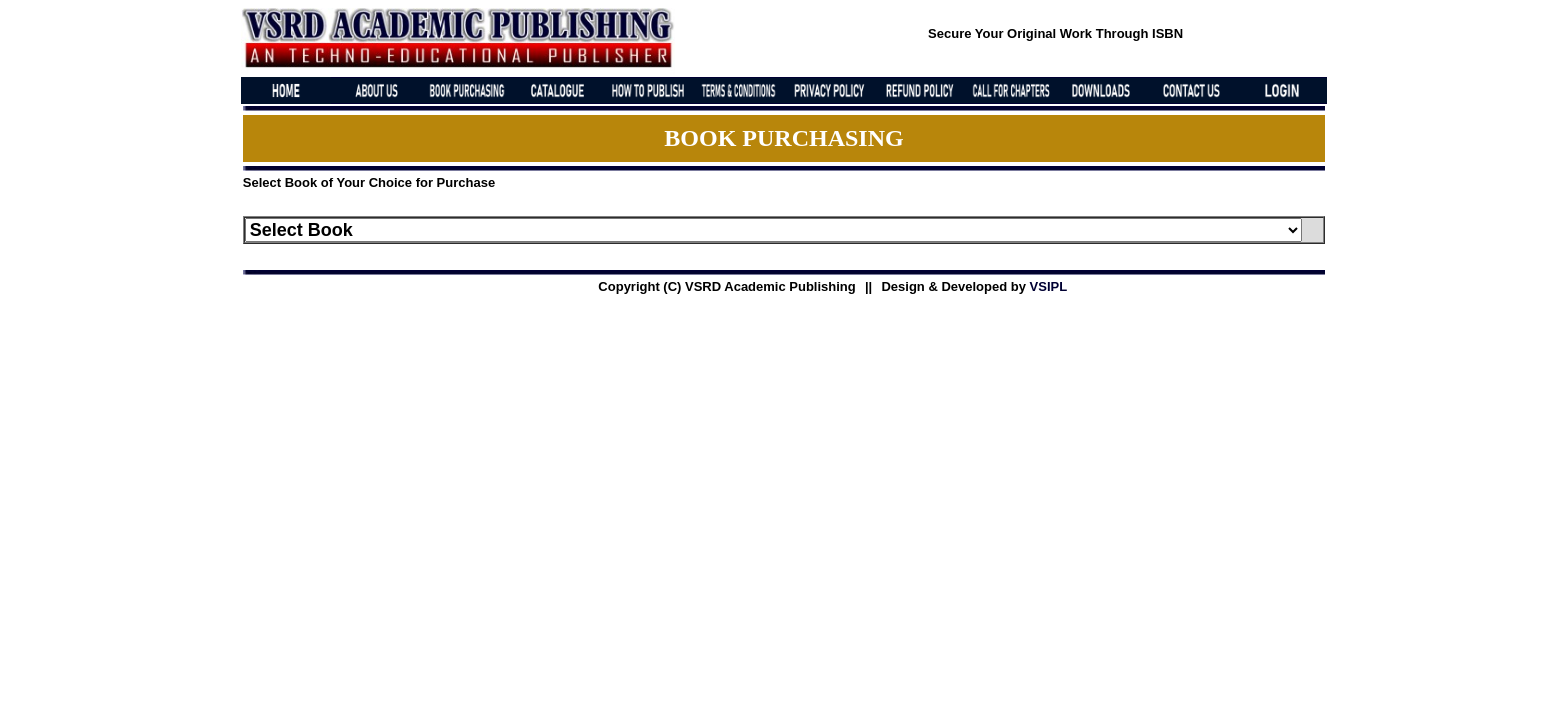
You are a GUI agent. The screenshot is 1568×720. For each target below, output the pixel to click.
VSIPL (1049, 286)
